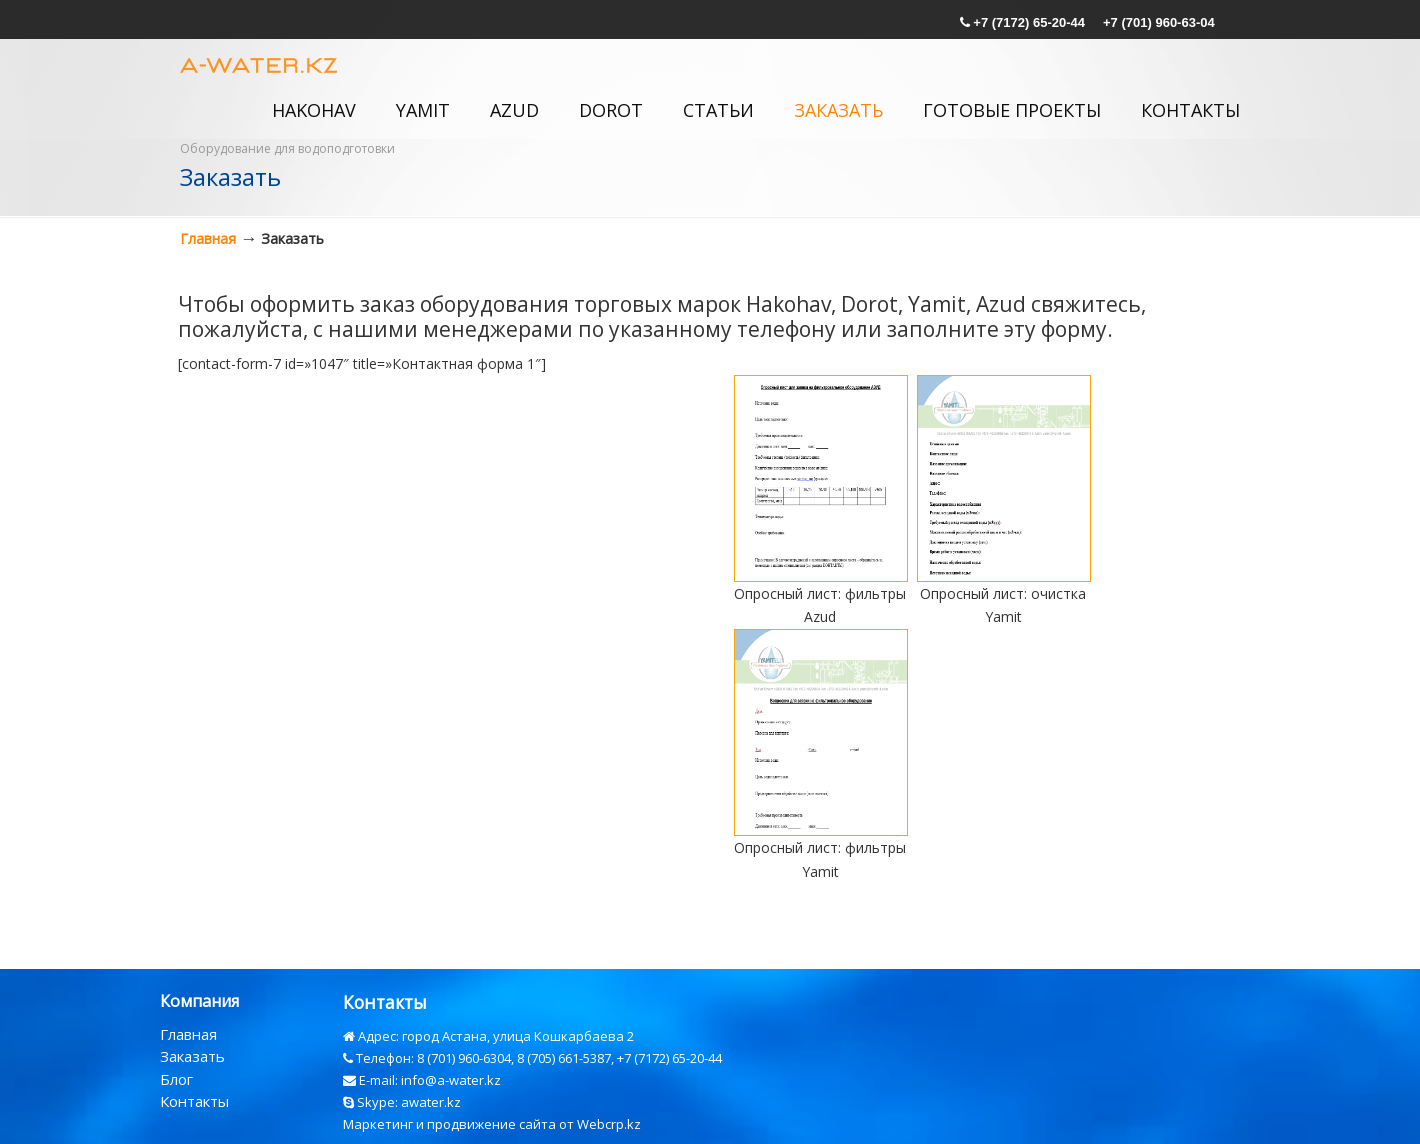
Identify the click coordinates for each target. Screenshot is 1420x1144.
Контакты (194, 1101)
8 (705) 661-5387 (564, 1058)
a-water (260, 62)
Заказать (192, 1056)
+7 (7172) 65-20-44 (1029, 22)
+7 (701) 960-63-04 (1159, 22)
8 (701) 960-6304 (464, 1058)
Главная (208, 238)
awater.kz (431, 1102)
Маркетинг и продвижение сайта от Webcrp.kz (492, 1124)
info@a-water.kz (451, 1080)
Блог (176, 1079)
